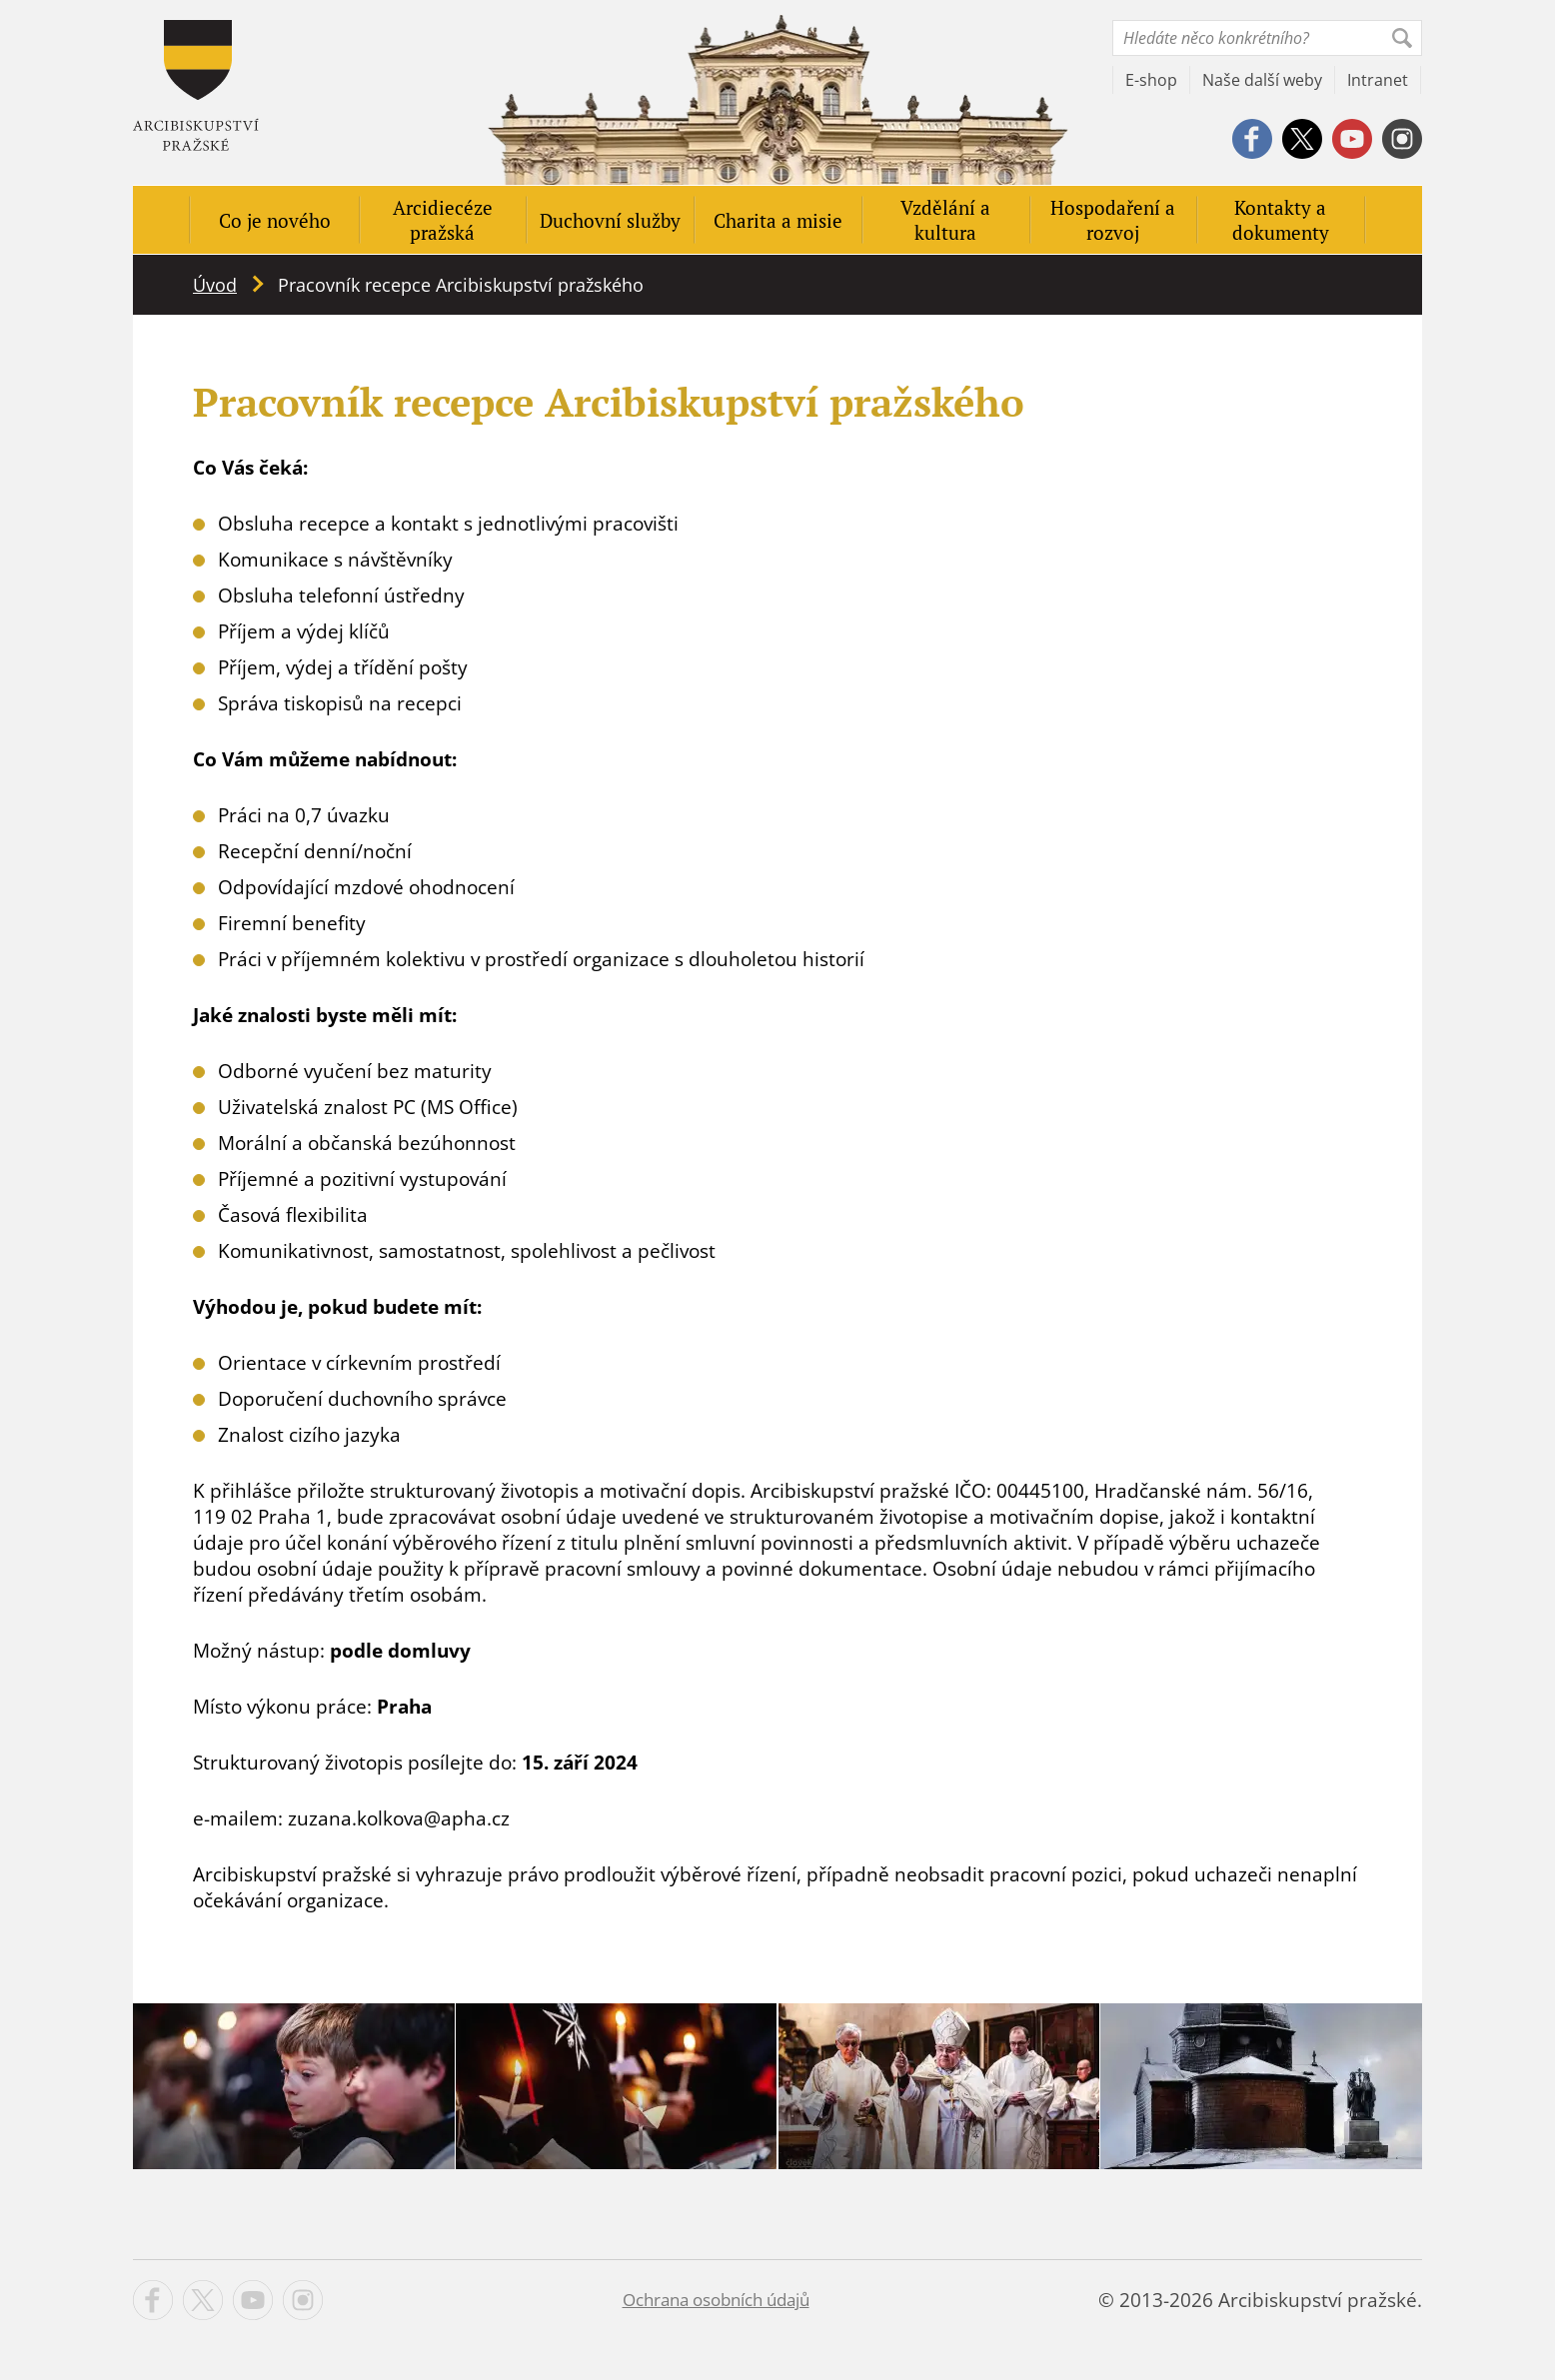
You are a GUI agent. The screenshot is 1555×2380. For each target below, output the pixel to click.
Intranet (1377, 80)
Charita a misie (778, 220)
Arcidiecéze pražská (443, 220)
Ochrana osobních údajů (716, 2299)
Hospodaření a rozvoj (1112, 220)
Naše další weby (1262, 80)
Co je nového (275, 220)
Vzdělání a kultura (945, 220)
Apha (196, 85)
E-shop (1151, 80)
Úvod (215, 285)
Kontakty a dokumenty (1280, 220)
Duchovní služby (610, 220)
